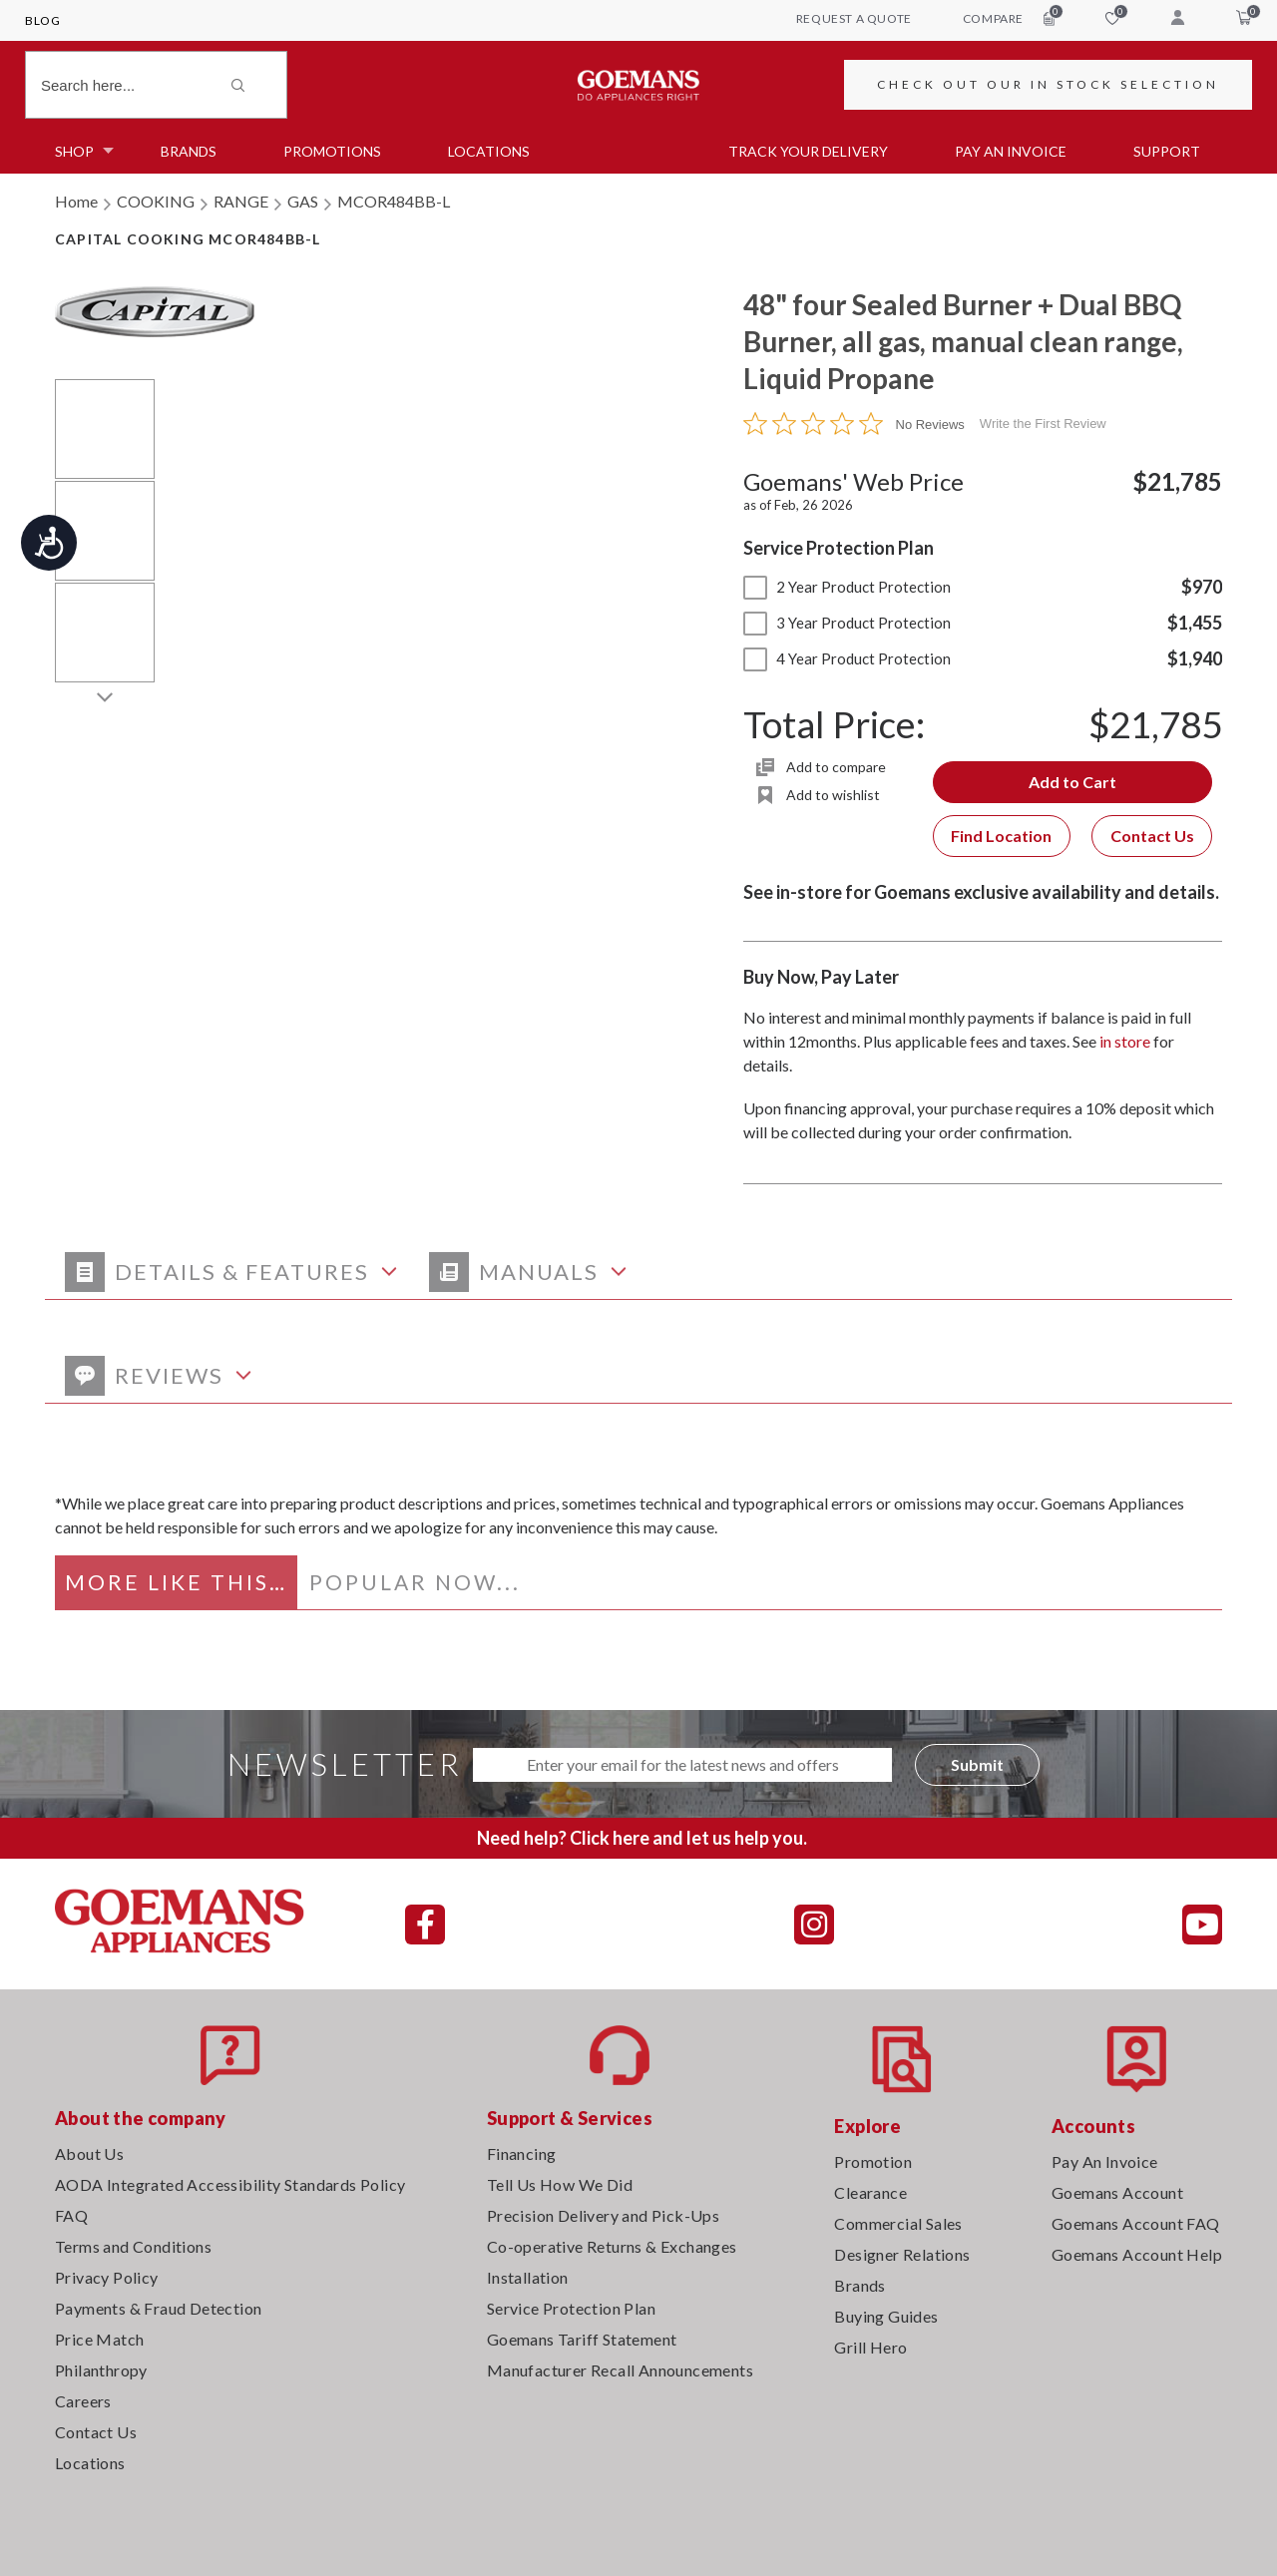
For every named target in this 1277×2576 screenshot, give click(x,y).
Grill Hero (870, 2347)
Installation (528, 2277)
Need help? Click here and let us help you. (642, 1838)
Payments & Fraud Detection (158, 2308)
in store (1124, 1041)
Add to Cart (1072, 781)
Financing (522, 2153)
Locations (489, 151)
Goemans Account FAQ (1136, 2223)
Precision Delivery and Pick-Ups (603, 2215)
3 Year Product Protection (847, 623)
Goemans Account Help (1137, 2254)
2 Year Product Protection (847, 587)
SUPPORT (1166, 151)
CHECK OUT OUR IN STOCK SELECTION (1048, 84)
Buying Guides (886, 2316)
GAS (302, 201)
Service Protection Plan (571, 2308)
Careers (83, 2400)
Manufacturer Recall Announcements (620, 2370)
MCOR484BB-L (393, 201)
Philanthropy (101, 2370)
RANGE (240, 201)
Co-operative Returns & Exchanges (612, 2246)
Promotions (332, 151)
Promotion (873, 2161)
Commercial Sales (898, 2223)
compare (1009, 18)
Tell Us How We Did (560, 2184)
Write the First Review (1043, 423)
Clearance (870, 2192)
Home (76, 201)
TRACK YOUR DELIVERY (808, 151)
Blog (42, 20)
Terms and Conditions (133, 2246)
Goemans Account (1117, 2192)
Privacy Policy (107, 2277)
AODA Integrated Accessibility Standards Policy (230, 2184)
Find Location (1001, 835)
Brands (188, 151)
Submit (977, 1764)
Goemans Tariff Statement (582, 2339)
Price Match (99, 2339)
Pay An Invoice (1105, 2161)
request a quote (854, 18)
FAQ (71, 2215)
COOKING (156, 201)
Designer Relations (902, 2254)
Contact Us (1152, 835)
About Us (89, 2153)
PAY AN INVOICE (1010, 151)
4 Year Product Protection (847, 658)
